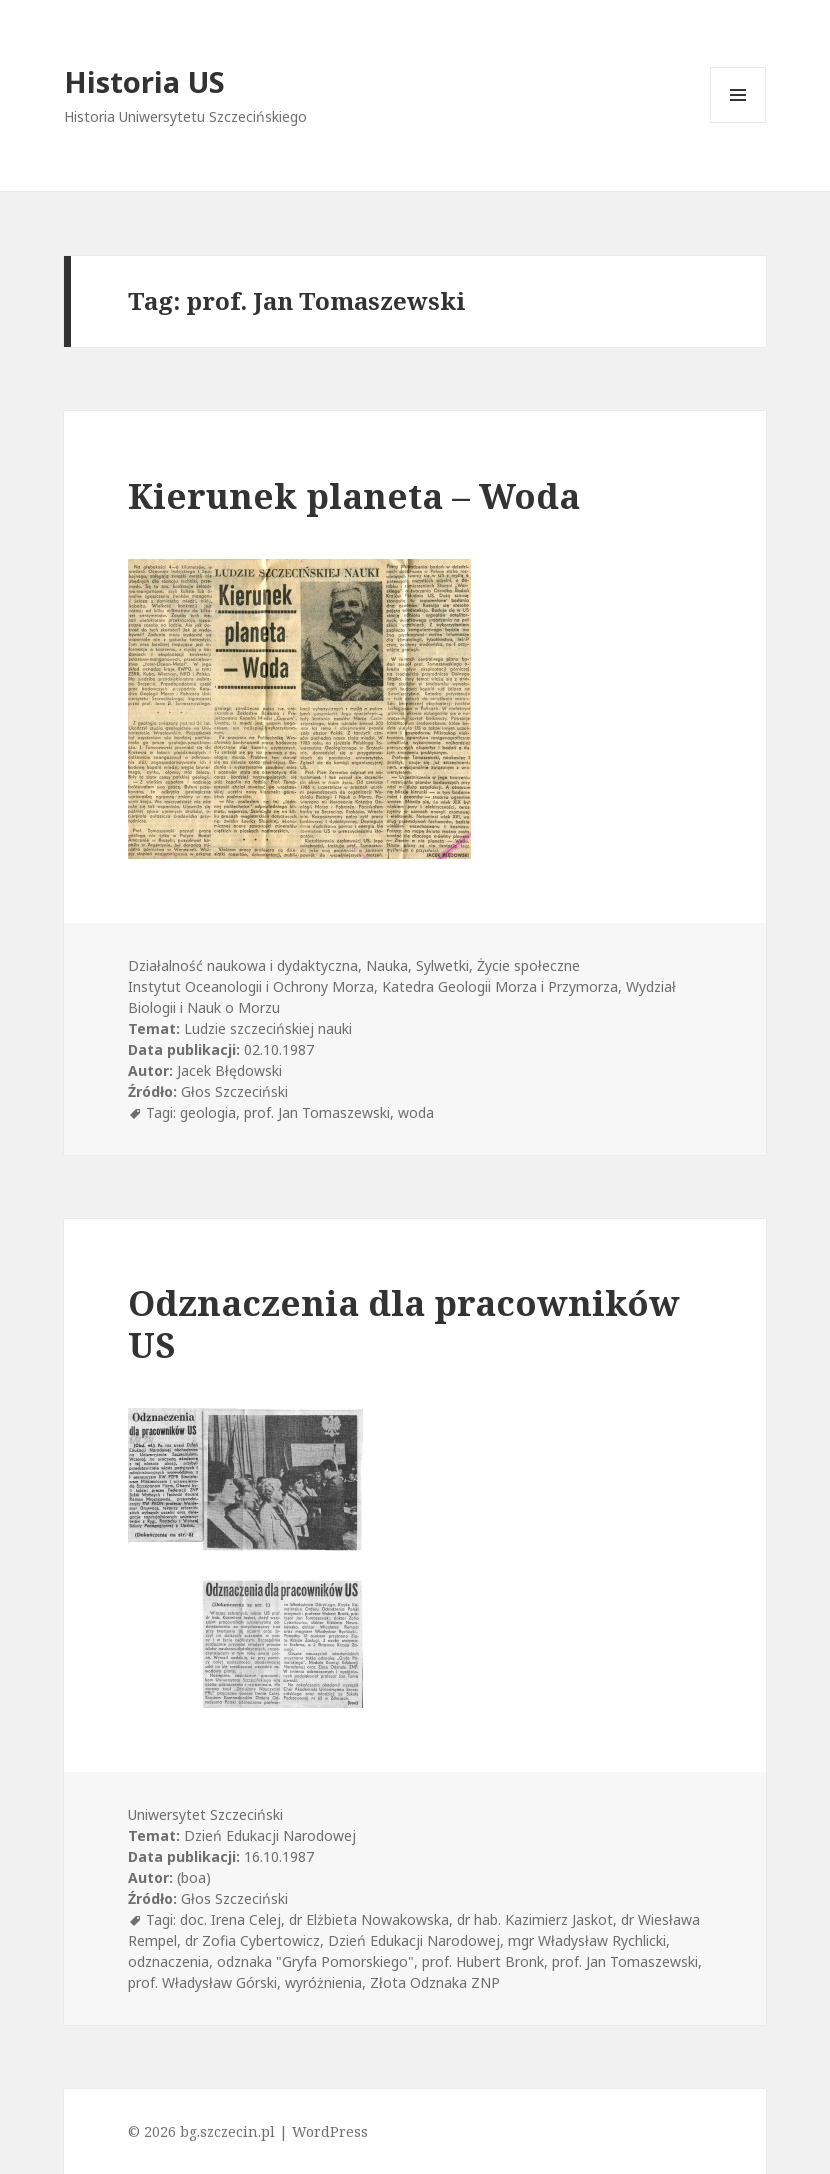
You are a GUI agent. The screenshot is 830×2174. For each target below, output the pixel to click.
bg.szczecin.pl (227, 2131)
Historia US (144, 81)
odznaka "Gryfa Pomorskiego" (315, 1961)
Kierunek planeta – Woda (354, 495)
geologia (208, 1112)
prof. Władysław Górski (202, 1982)
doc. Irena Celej (230, 1919)
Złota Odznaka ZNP (435, 1982)
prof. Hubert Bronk (483, 1961)
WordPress (330, 2131)
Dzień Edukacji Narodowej (414, 1940)
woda (416, 1112)
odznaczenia (168, 1961)
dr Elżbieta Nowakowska (369, 1919)
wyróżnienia (323, 1982)
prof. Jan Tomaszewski (317, 1112)
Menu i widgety (738, 122)
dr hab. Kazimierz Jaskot (535, 1919)
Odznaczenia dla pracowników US (404, 1323)
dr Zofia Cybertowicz (252, 1940)
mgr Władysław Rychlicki (587, 1940)
